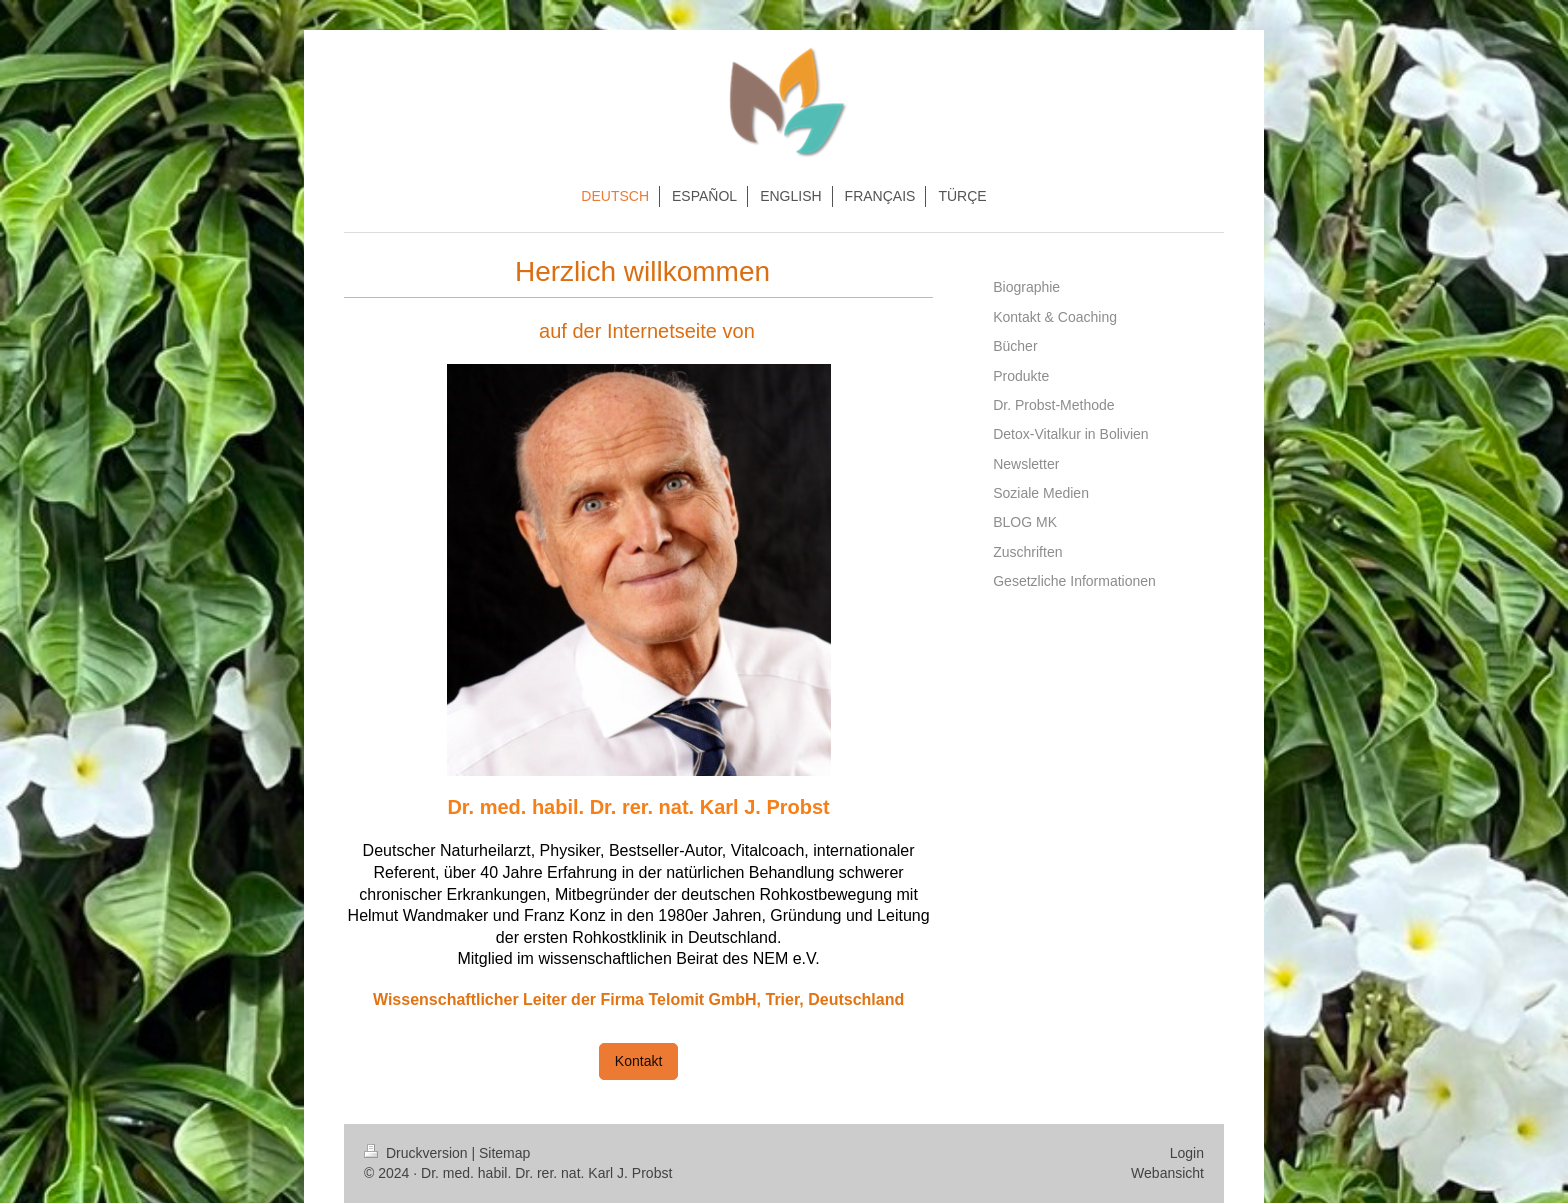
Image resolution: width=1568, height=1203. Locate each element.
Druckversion (417, 1153)
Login (1187, 1153)
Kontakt (638, 1061)
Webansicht (1167, 1173)
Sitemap (504, 1153)
